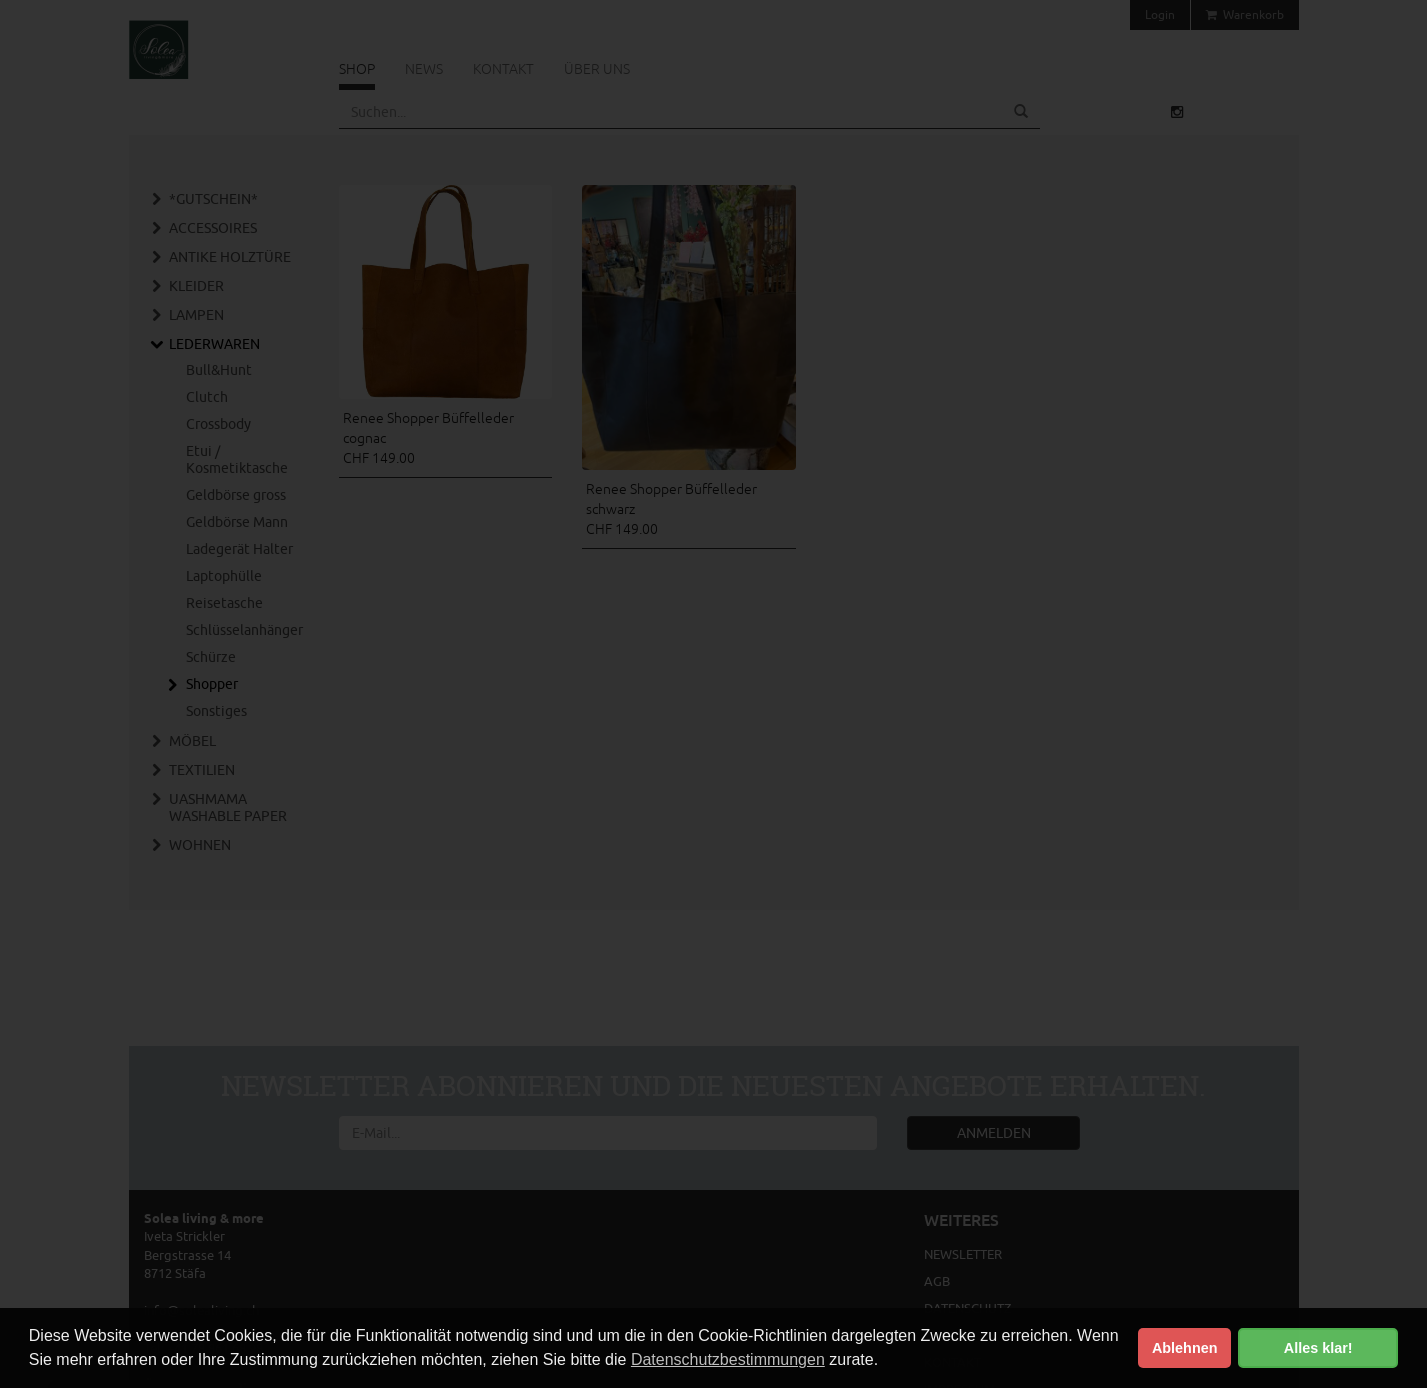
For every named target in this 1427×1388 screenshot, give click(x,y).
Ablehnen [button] (1185, 1348)
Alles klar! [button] (1318, 1348)
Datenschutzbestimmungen (728, 1359)
